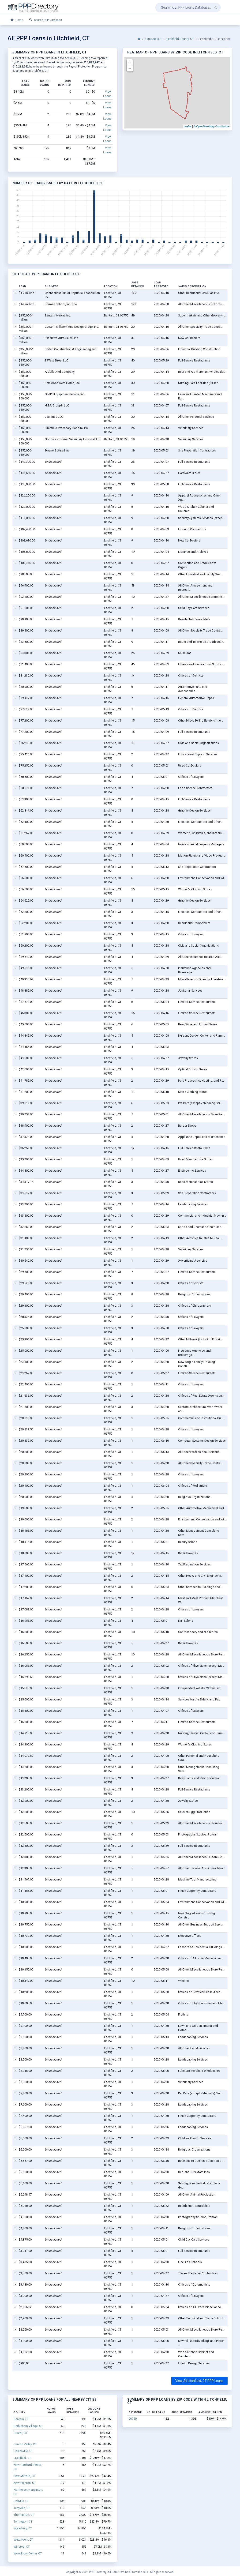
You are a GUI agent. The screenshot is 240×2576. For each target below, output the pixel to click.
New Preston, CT (25, 2483)
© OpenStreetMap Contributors (211, 126)
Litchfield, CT (22, 2457)
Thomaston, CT (24, 2514)
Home (16, 19)
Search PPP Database (45, 19)
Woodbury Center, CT (28, 2553)
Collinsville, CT (23, 2451)
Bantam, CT (21, 2419)
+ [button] (130, 62)
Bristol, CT (20, 2433)
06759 (132, 2418)
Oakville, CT (21, 2501)
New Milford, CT (24, 2476)
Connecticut (153, 39)
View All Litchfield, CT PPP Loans (199, 2381)
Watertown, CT (23, 2539)
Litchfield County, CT (180, 39)
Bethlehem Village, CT (28, 2426)
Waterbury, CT (23, 2528)
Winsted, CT (22, 2546)
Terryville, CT (22, 2508)
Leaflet (187, 126)
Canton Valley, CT (25, 2444)
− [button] (130, 68)
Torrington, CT (23, 2521)
